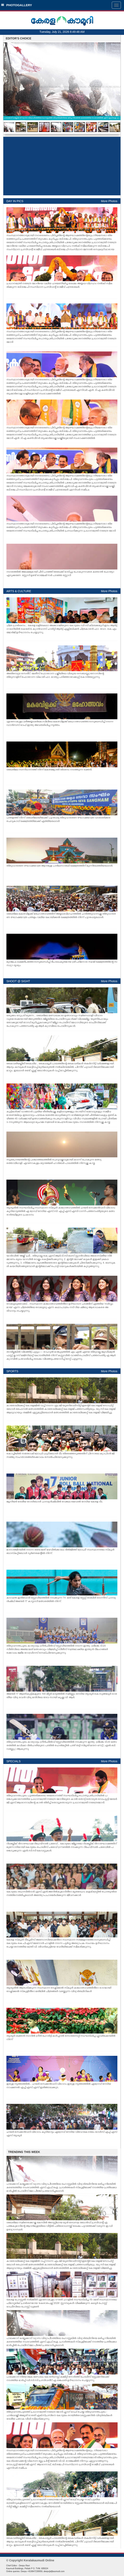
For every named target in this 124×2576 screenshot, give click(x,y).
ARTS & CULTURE (18, 591)
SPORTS (12, 1371)
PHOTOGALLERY (16, 5)
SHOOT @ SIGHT (18, 981)
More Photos (109, 201)
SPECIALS (13, 1761)
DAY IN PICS (14, 201)
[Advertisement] (61, 166)
